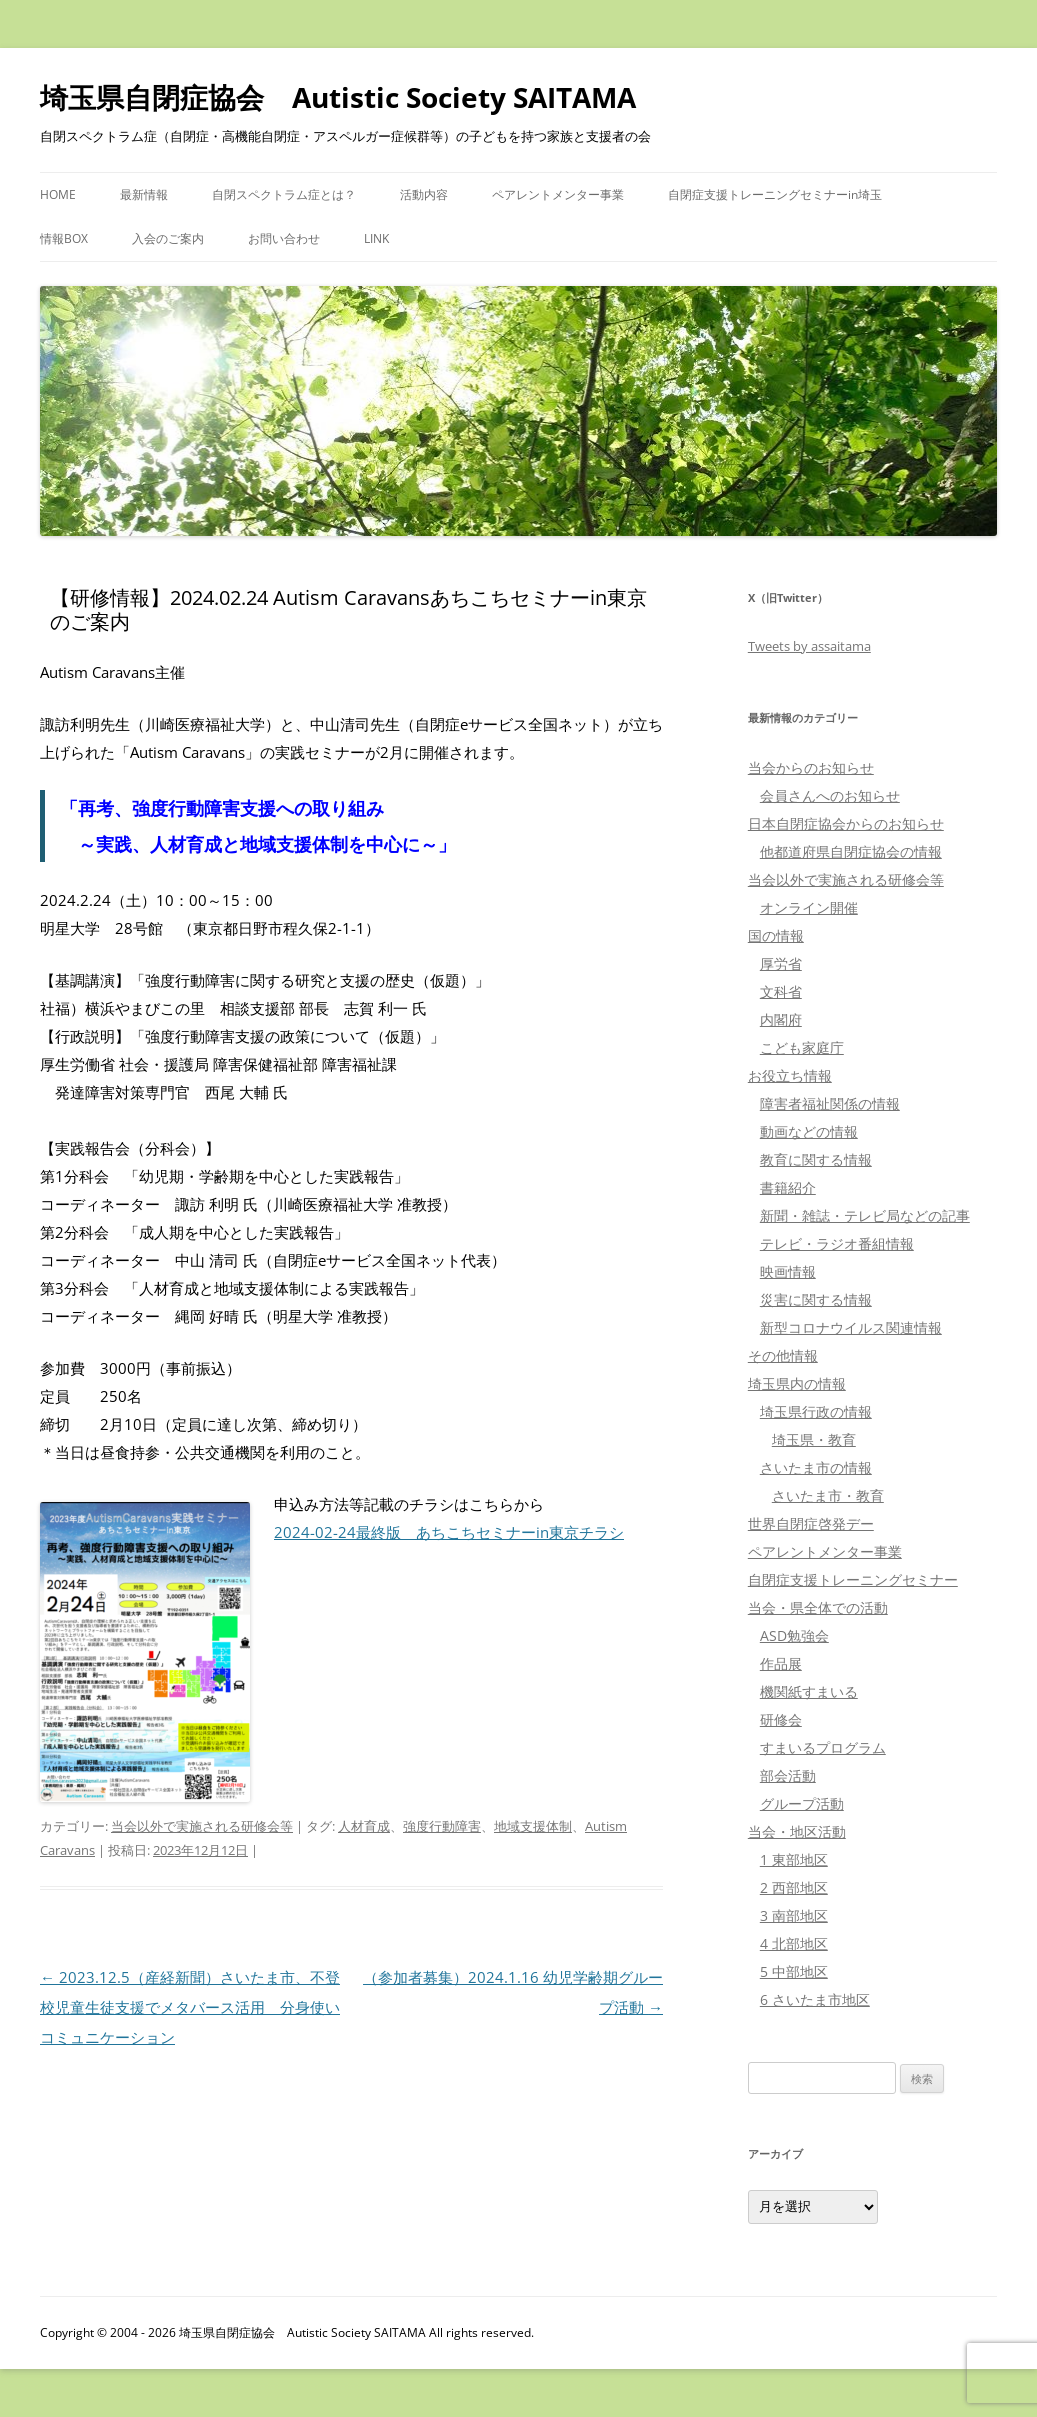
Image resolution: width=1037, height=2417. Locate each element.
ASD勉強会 (794, 1635)
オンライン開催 (809, 907)
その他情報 (783, 1355)
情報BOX (64, 238)
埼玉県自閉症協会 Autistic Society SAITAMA (338, 97)
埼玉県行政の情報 (816, 1411)
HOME (58, 194)
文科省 (781, 991)
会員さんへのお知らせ (830, 795)
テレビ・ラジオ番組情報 (837, 1243)
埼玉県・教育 (814, 1439)
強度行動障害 (442, 1826)
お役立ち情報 (790, 1075)
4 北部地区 (794, 1943)
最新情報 (144, 194)
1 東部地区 (794, 1859)
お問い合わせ (284, 238)
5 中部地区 (794, 1971)
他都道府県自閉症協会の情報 (851, 851)
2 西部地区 (794, 1887)
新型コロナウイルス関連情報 (851, 1327)
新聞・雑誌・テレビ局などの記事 (865, 1215)
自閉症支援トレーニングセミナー (853, 1579)
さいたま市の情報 (816, 1467)
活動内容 (424, 194)
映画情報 (788, 1271)
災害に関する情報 (816, 1299)
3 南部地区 (794, 1915)
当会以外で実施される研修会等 (202, 1826)
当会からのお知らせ (811, 767)
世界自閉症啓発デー (811, 1523)
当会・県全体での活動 (818, 1607)
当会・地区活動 (797, 1831)
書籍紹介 (788, 1187)
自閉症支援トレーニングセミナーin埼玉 (775, 194)
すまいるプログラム (823, 1747)
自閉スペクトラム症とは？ (284, 194)
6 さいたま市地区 (815, 1999)
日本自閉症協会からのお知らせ (846, 823)
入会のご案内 (168, 238)
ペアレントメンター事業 (558, 194)
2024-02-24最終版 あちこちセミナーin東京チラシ (449, 1532)
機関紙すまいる (809, 1691)
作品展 (781, 1663)
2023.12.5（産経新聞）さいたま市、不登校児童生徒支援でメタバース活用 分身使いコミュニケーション (190, 2007)
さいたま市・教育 (828, 1495)
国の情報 (776, 935)
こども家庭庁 (802, 1047)
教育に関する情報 (816, 1159)
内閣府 (781, 1019)
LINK (376, 238)
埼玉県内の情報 (797, 1383)
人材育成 (364, 1826)
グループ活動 (802, 1803)
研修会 (781, 1719)
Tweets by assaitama (809, 646)
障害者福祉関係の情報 (830, 1103)
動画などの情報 (809, 1131)
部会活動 (788, 1775)
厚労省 (781, 963)
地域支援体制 (533, 1826)
